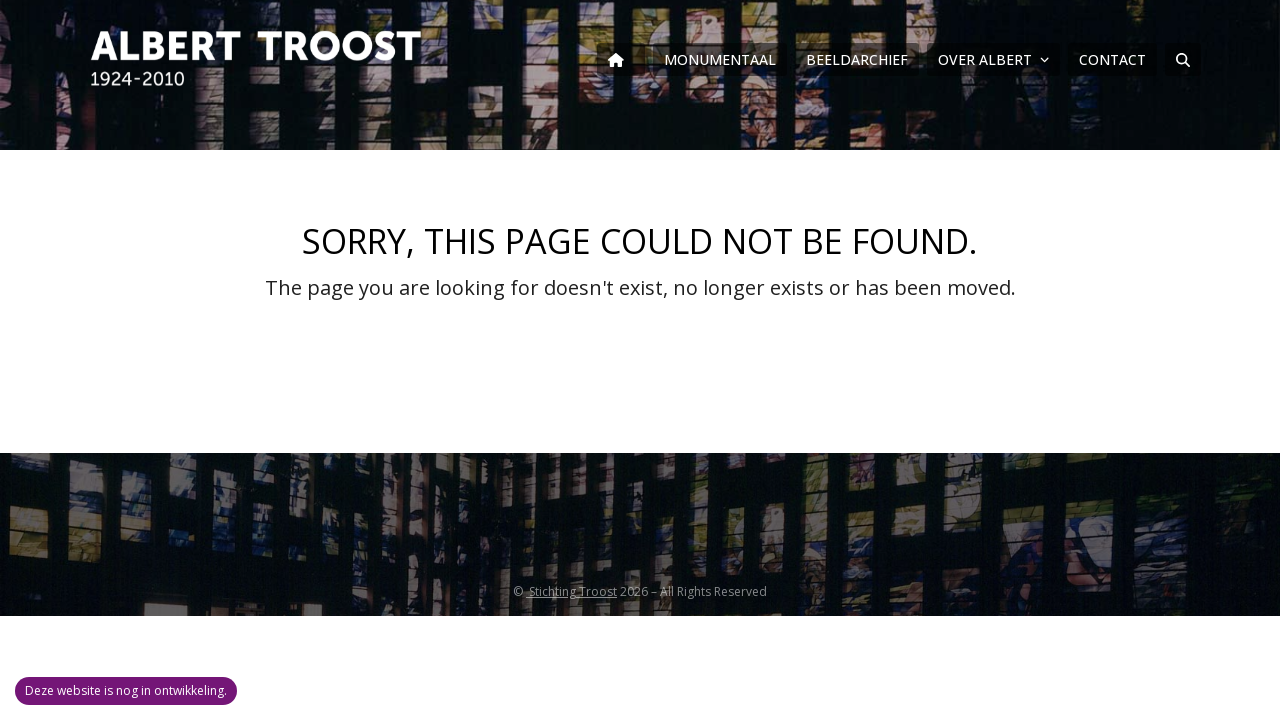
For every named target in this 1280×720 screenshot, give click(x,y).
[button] (1183, 60)
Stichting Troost (571, 591)
